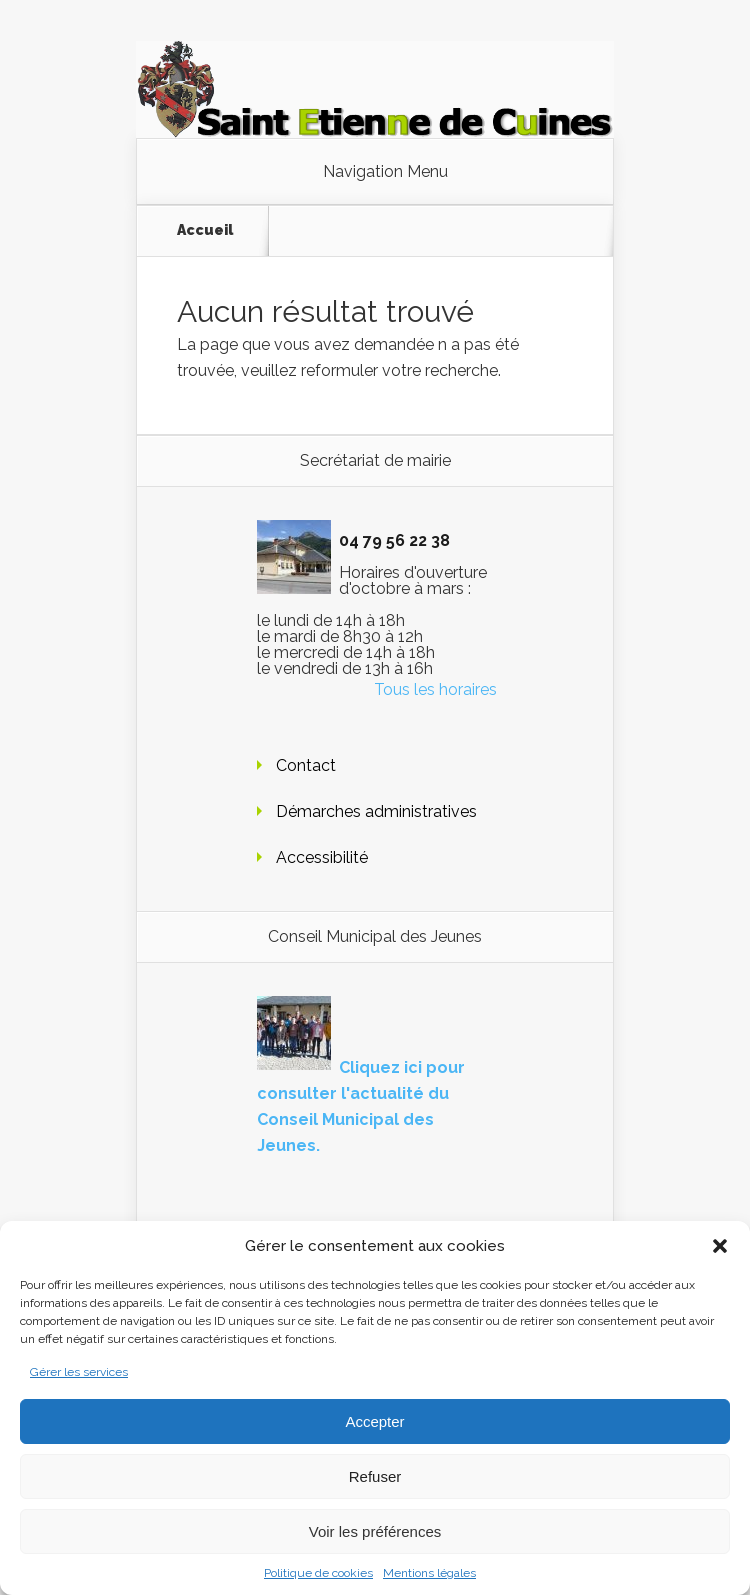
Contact (306, 765)
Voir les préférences (375, 1531)
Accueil (205, 230)
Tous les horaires (435, 689)
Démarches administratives (376, 811)
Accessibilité (322, 857)
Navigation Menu (385, 172)
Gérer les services (79, 1372)
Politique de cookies (318, 1573)
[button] (720, 1246)
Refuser (375, 1476)
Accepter (374, 1421)
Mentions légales (429, 1573)
